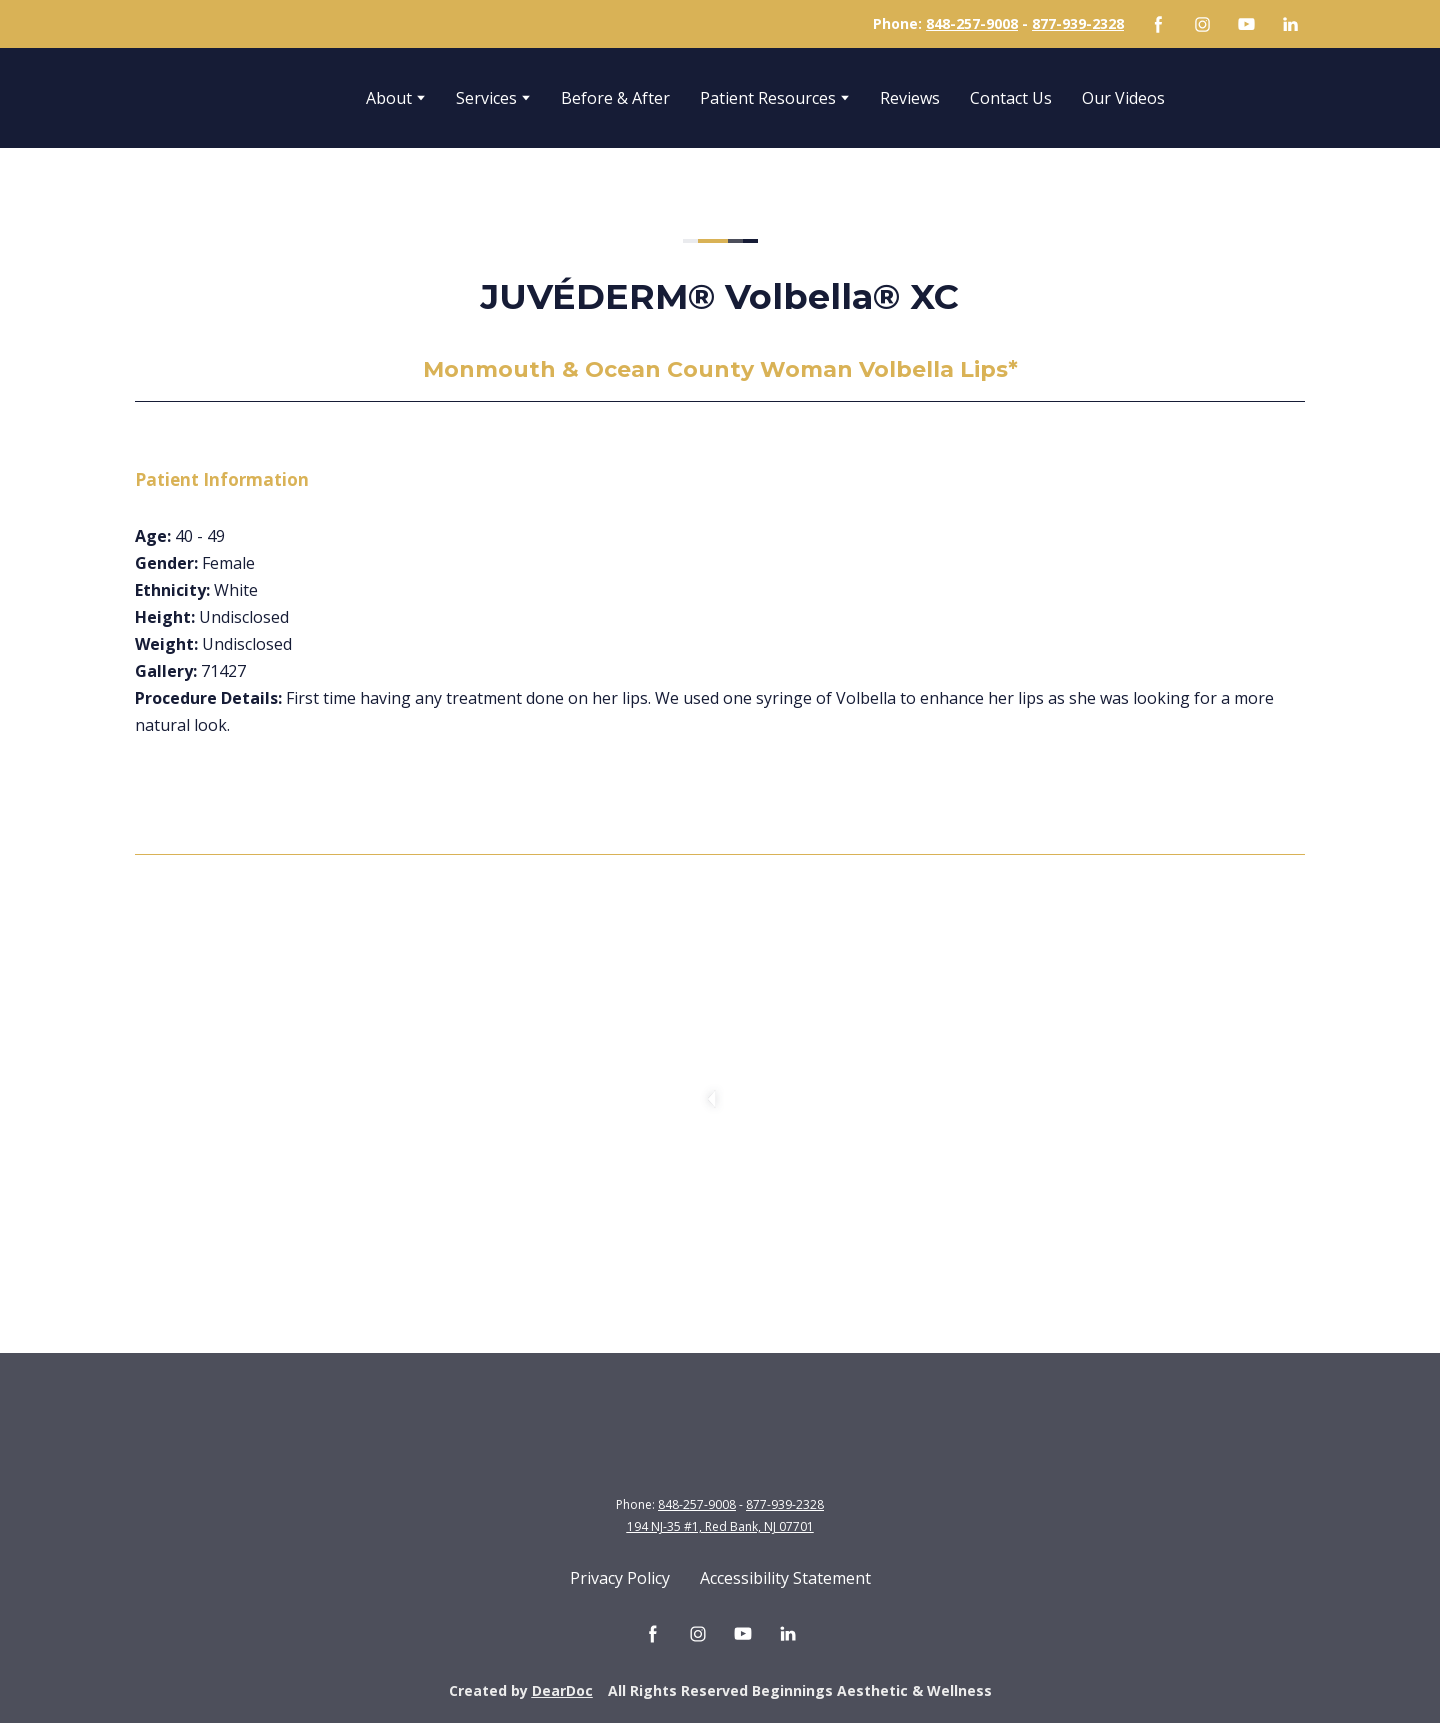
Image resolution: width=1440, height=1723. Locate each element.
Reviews (910, 98)
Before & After (615, 98)
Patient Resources (768, 98)
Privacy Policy (620, 1578)
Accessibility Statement (785, 1578)
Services (486, 98)
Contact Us (1011, 98)
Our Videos (1123, 98)
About (389, 98)
